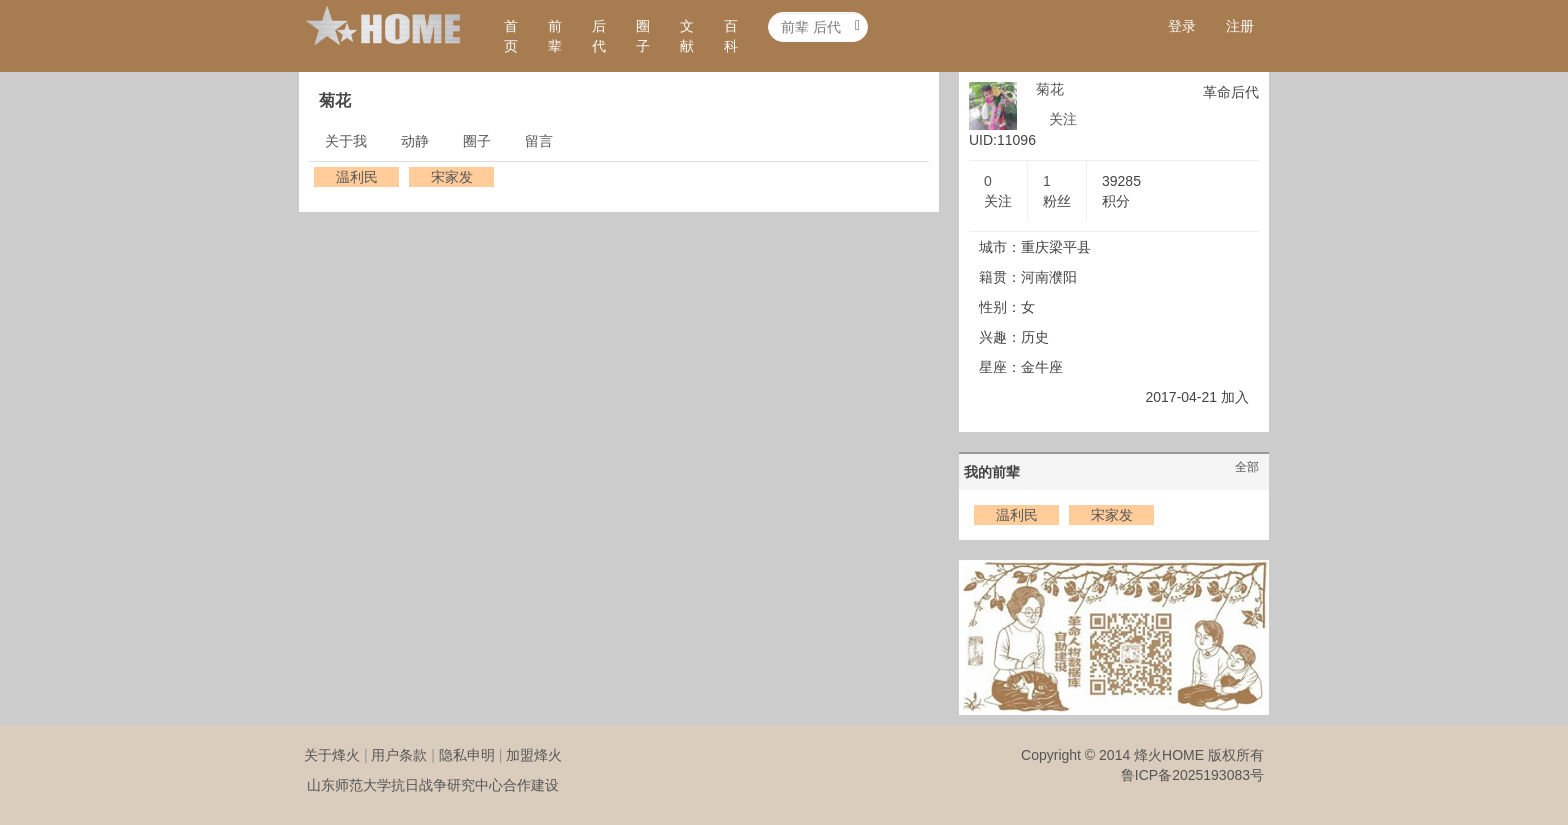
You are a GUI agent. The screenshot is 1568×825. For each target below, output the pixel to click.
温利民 (357, 177)
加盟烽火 (534, 755)
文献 (687, 36)
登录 (1182, 26)
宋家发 (452, 177)
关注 (1063, 119)
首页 (511, 36)
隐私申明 (467, 755)
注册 (1240, 26)
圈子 (643, 36)
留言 (539, 141)
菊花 (1050, 89)
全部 (1247, 467)
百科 (731, 36)
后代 (599, 36)
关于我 (346, 141)
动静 (415, 141)
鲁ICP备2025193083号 (1192, 775)
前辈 (555, 36)
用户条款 (399, 755)
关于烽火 (332, 755)
